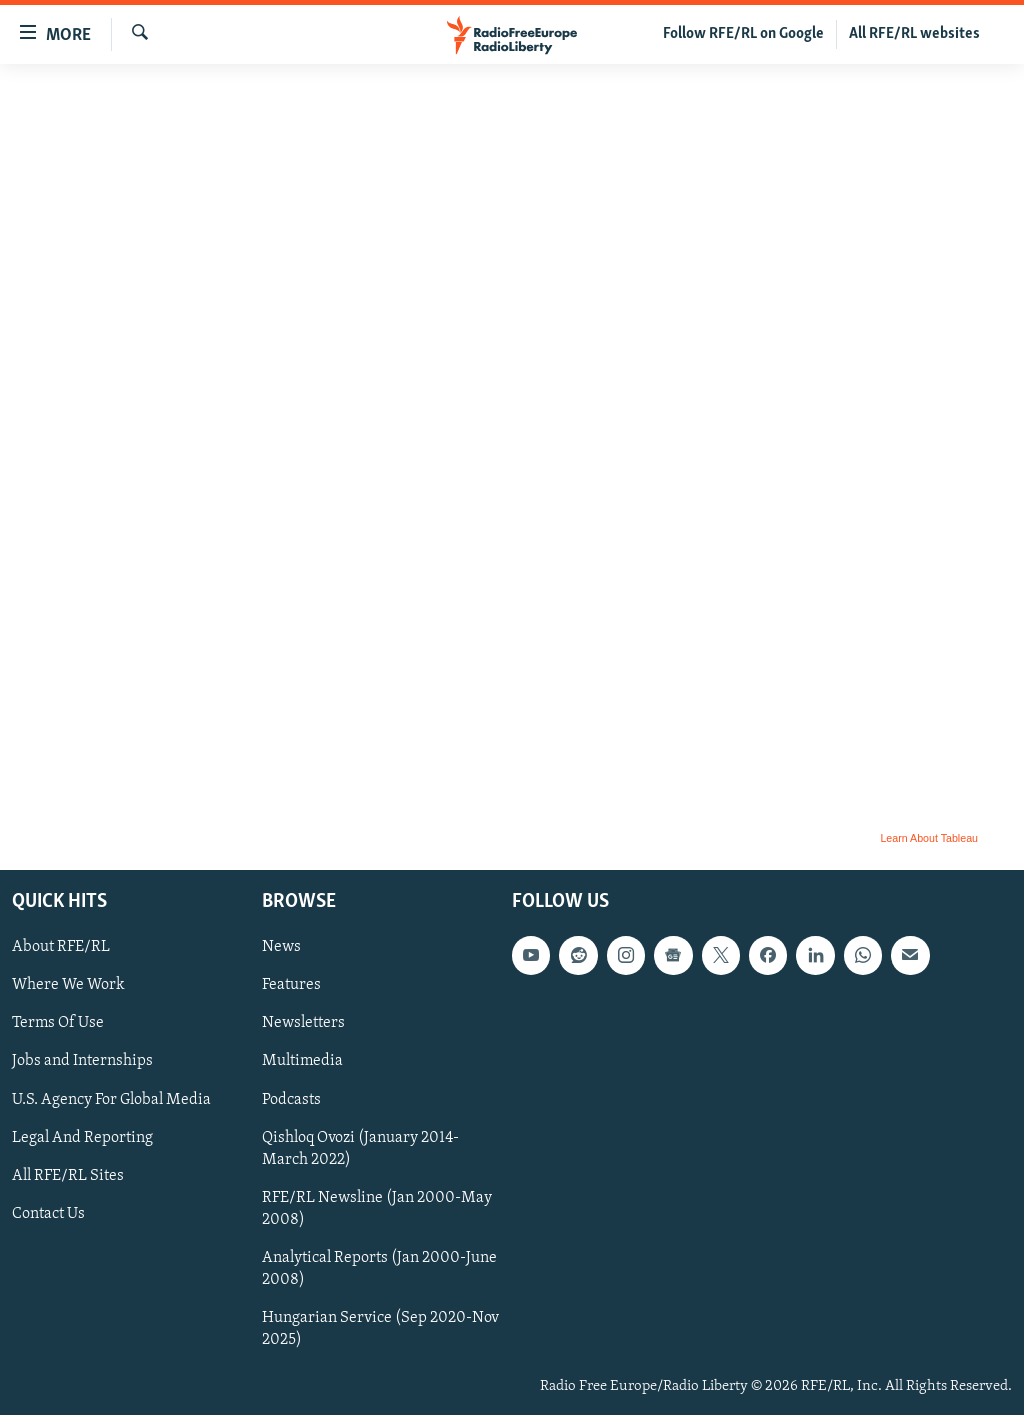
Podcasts (291, 1100)
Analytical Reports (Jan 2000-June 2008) (379, 1269)
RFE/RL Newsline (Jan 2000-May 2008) (377, 1209)
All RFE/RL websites (914, 34)
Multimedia (302, 1061)
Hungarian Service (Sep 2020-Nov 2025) (380, 1329)
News (281, 947)
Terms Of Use (58, 1023)
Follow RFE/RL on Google (743, 34)
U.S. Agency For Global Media (111, 1100)
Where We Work (68, 985)
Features (291, 985)
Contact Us (48, 1214)
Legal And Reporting (82, 1138)
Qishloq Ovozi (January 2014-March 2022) (360, 1149)
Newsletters (303, 1023)
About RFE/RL (61, 947)
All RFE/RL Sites (68, 1176)
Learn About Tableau (929, 838)
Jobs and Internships (82, 1061)
